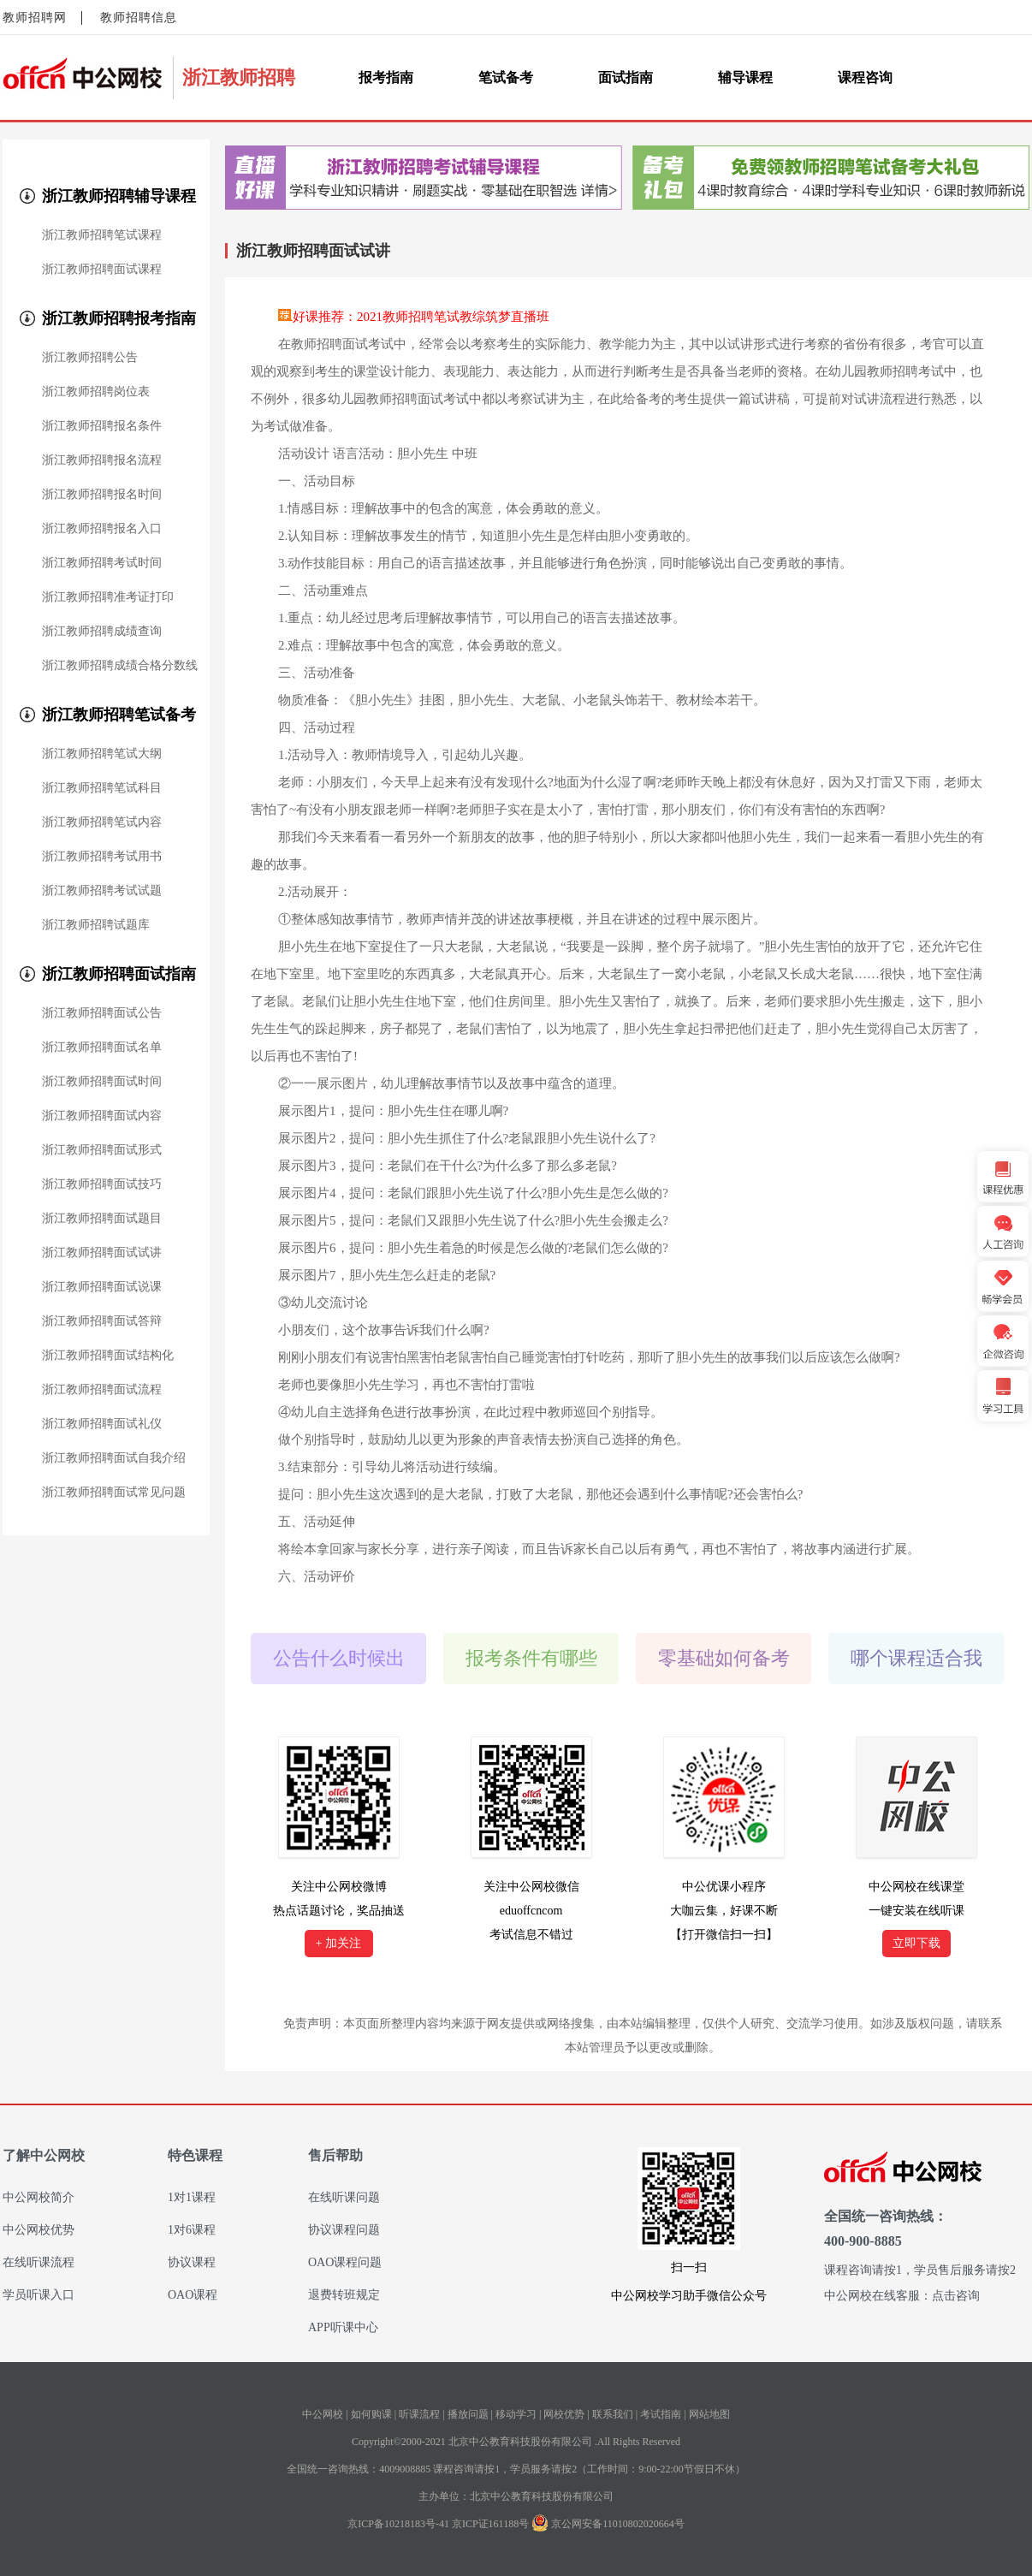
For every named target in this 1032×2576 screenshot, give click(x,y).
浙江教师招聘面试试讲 (102, 1253)
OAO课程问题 (345, 2262)
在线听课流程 (38, 2262)
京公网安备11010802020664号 (618, 2524)
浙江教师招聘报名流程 (102, 460)
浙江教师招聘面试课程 (102, 270)
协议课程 (192, 2262)
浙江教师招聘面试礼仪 (102, 1424)
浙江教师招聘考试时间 (102, 563)
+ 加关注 (338, 1943)
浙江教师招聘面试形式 (102, 1150)
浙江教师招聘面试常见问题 (114, 1493)
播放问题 (468, 2414)
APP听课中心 (343, 2327)
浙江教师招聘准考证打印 (108, 597)
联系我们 (612, 2414)
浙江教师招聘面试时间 (102, 1082)
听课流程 (419, 2414)
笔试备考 (505, 77)
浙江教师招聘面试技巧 (102, 1184)
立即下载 (916, 1943)
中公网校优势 (38, 2229)
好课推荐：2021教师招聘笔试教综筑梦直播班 (421, 316)
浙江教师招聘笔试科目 (102, 788)
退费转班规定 (344, 2294)
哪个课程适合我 (916, 1658)
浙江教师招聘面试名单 (102, 1048)
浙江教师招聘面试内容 (102, 1116)
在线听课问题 (344, 2197)
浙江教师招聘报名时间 (102, 495)
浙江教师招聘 (238, 77)
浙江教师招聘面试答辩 (102, 1321)
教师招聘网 (35, 17)
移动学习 (516, 2414)
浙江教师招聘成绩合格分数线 (120, 666)
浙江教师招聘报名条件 (102, 426)
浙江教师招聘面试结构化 (108, 1356)
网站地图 (709, 2414)
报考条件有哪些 (531, 1658)
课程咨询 (865, 77)
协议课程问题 (344, 2229)
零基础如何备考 (724, 1658)
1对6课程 (192, 2229)
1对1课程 (192, 2197)
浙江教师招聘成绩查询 (102, 632)
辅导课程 (745, 77)
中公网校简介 (38, 2197)
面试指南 (625, 77)
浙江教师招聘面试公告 (102, 1013)
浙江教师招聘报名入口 (102, 529)
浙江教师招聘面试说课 (102, 1287)
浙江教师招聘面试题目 (102, 1219)
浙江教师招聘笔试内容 (102, 822)
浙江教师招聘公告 (90, 358)
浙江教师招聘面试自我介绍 (114, 1458)
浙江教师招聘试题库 (96, 925)
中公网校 (322, 2414)
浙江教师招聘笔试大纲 (102, 754)
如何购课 (371, 2414)
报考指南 (386, 77)
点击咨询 (956, 2295)
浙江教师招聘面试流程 (102, 1390)
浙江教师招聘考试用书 (102, 857)
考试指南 (660, 2414)
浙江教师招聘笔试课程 (102, 235)
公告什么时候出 (339, 1658)
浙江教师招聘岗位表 (96, 392)
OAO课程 (192, 2294)
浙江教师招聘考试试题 (102, 891)
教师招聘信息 (138, 17)
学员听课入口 (38, 2294)
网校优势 (563, 2414)
